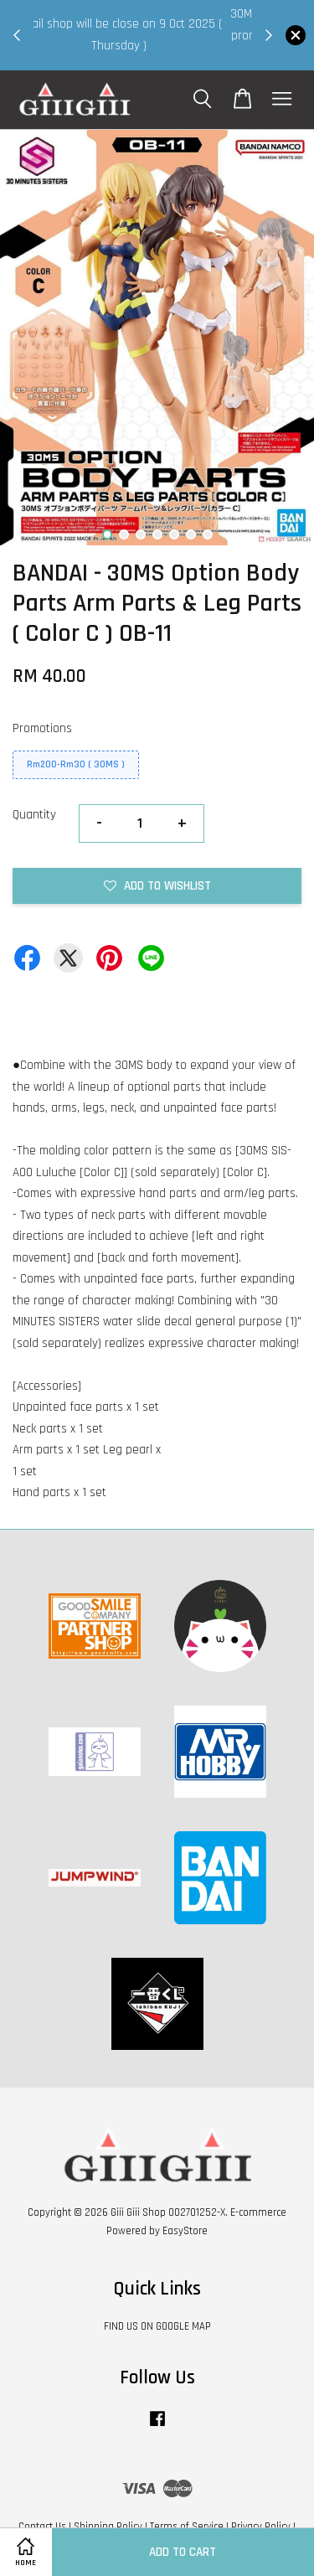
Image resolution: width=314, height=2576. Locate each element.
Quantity (34, 815)
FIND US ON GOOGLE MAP (157, 2326)
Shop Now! (147, 56)
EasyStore (185, 2231)
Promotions (42, 728)
